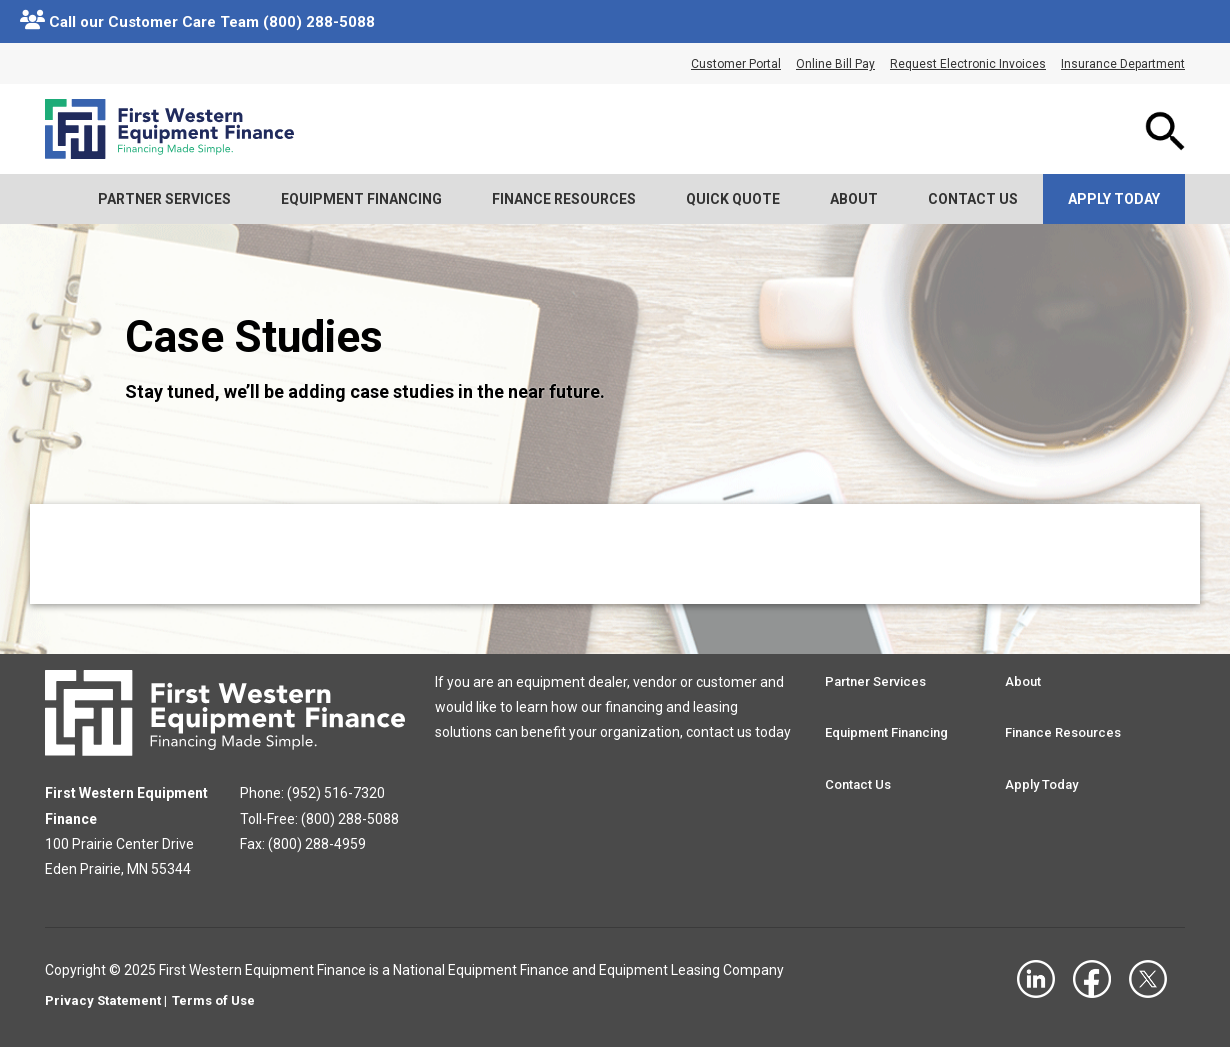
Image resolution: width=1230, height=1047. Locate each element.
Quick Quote (733, 199)
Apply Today (1114, 199)
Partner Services (164, 199)
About (854, 199)
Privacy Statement (103, 1000)
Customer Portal (736, 64)
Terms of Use (213, 1000)
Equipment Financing (361, 199)
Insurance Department (1123, 64)
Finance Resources (564, 199)
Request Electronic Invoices (968, 64)
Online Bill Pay (835, 64)
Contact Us (973, 199)
